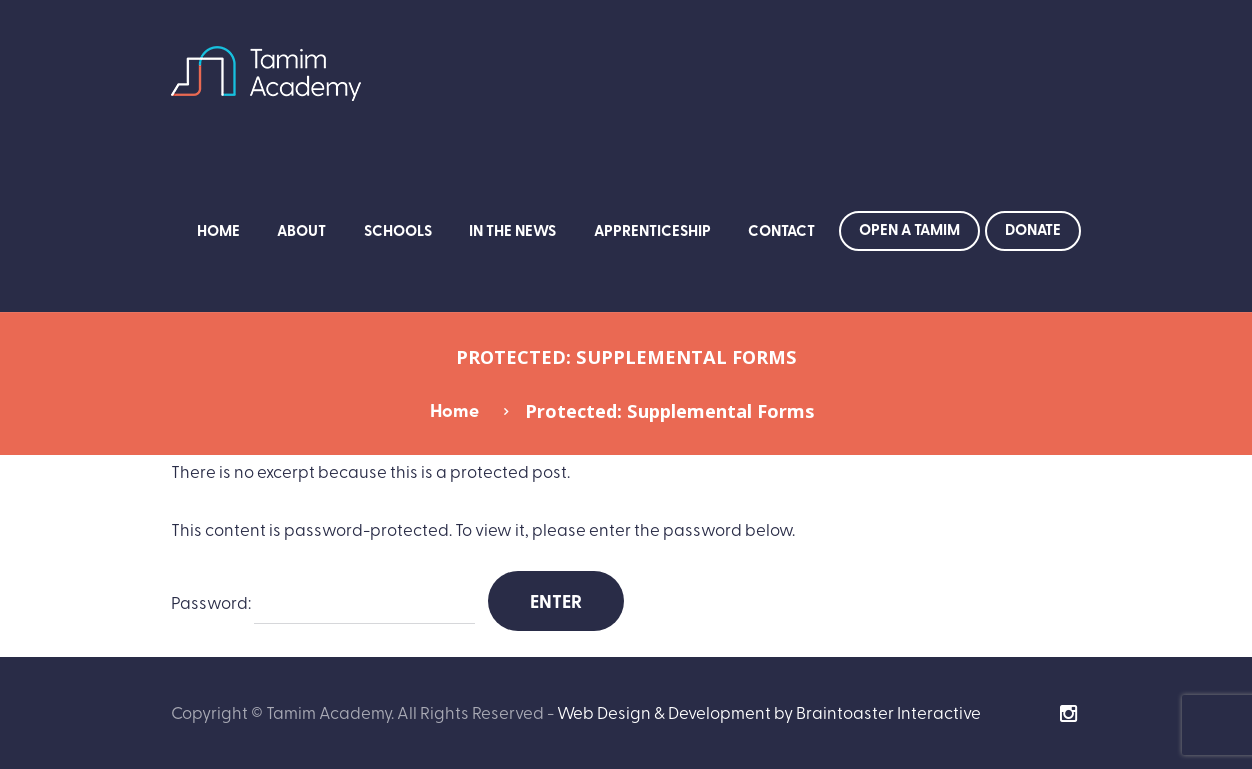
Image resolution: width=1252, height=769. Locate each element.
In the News (512, 230)
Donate (1033, 229)
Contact (781, 230)
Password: (323, 603)
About (301, 230)
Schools (398, 230)
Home (218, 230)
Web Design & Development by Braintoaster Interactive (769, 711)
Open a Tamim (909, 229)
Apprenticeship (652, 230)
